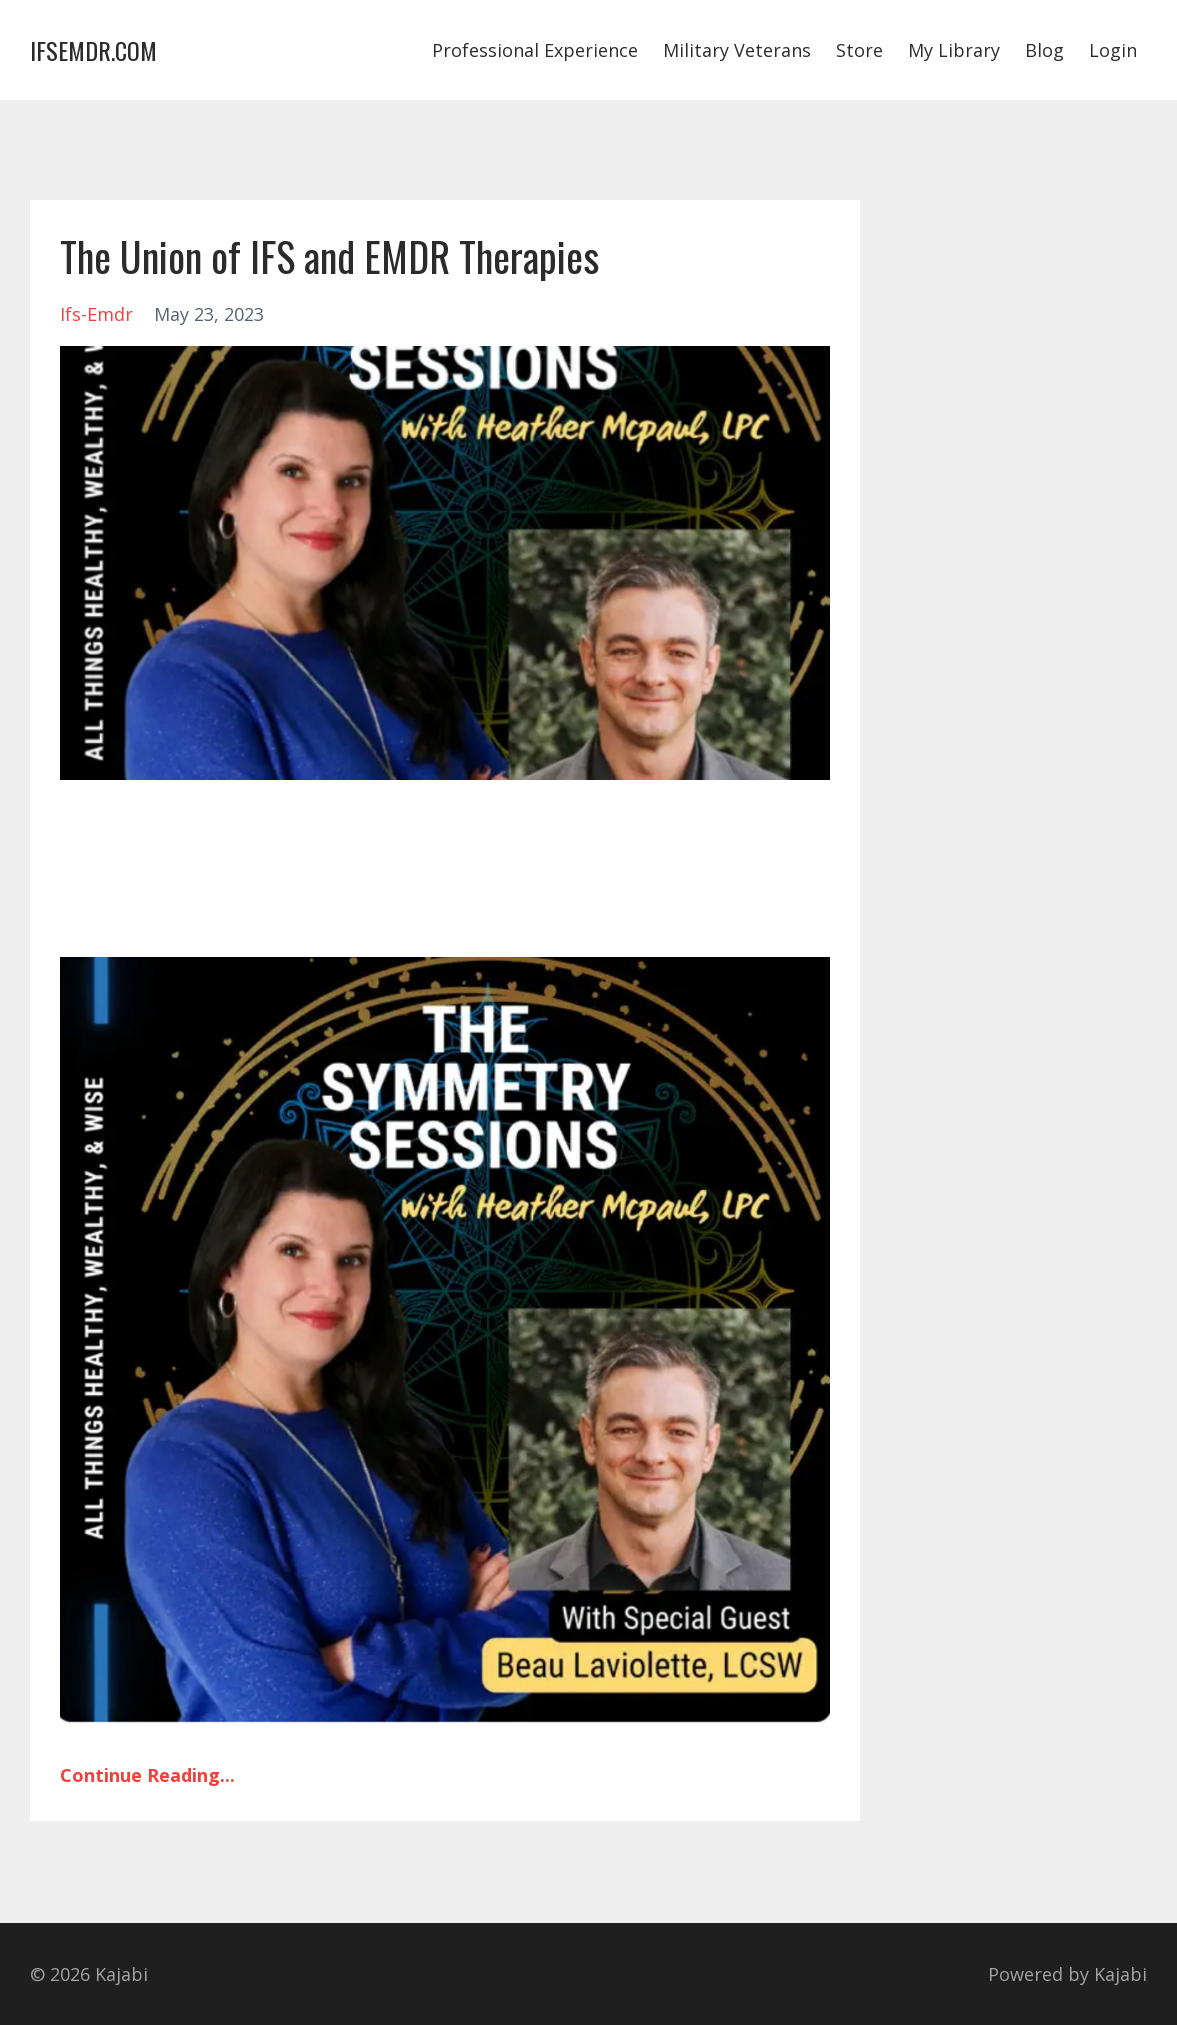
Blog (1044, 50)
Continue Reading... (147, 1775)
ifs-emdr (96, 314)
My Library (954, 50)
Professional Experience (535, 50)
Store (859, 50)
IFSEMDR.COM (93, 50)
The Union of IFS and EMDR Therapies (329, 256)
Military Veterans (737, 50)
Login (1113, 50)
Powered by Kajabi (1067, 1974)
